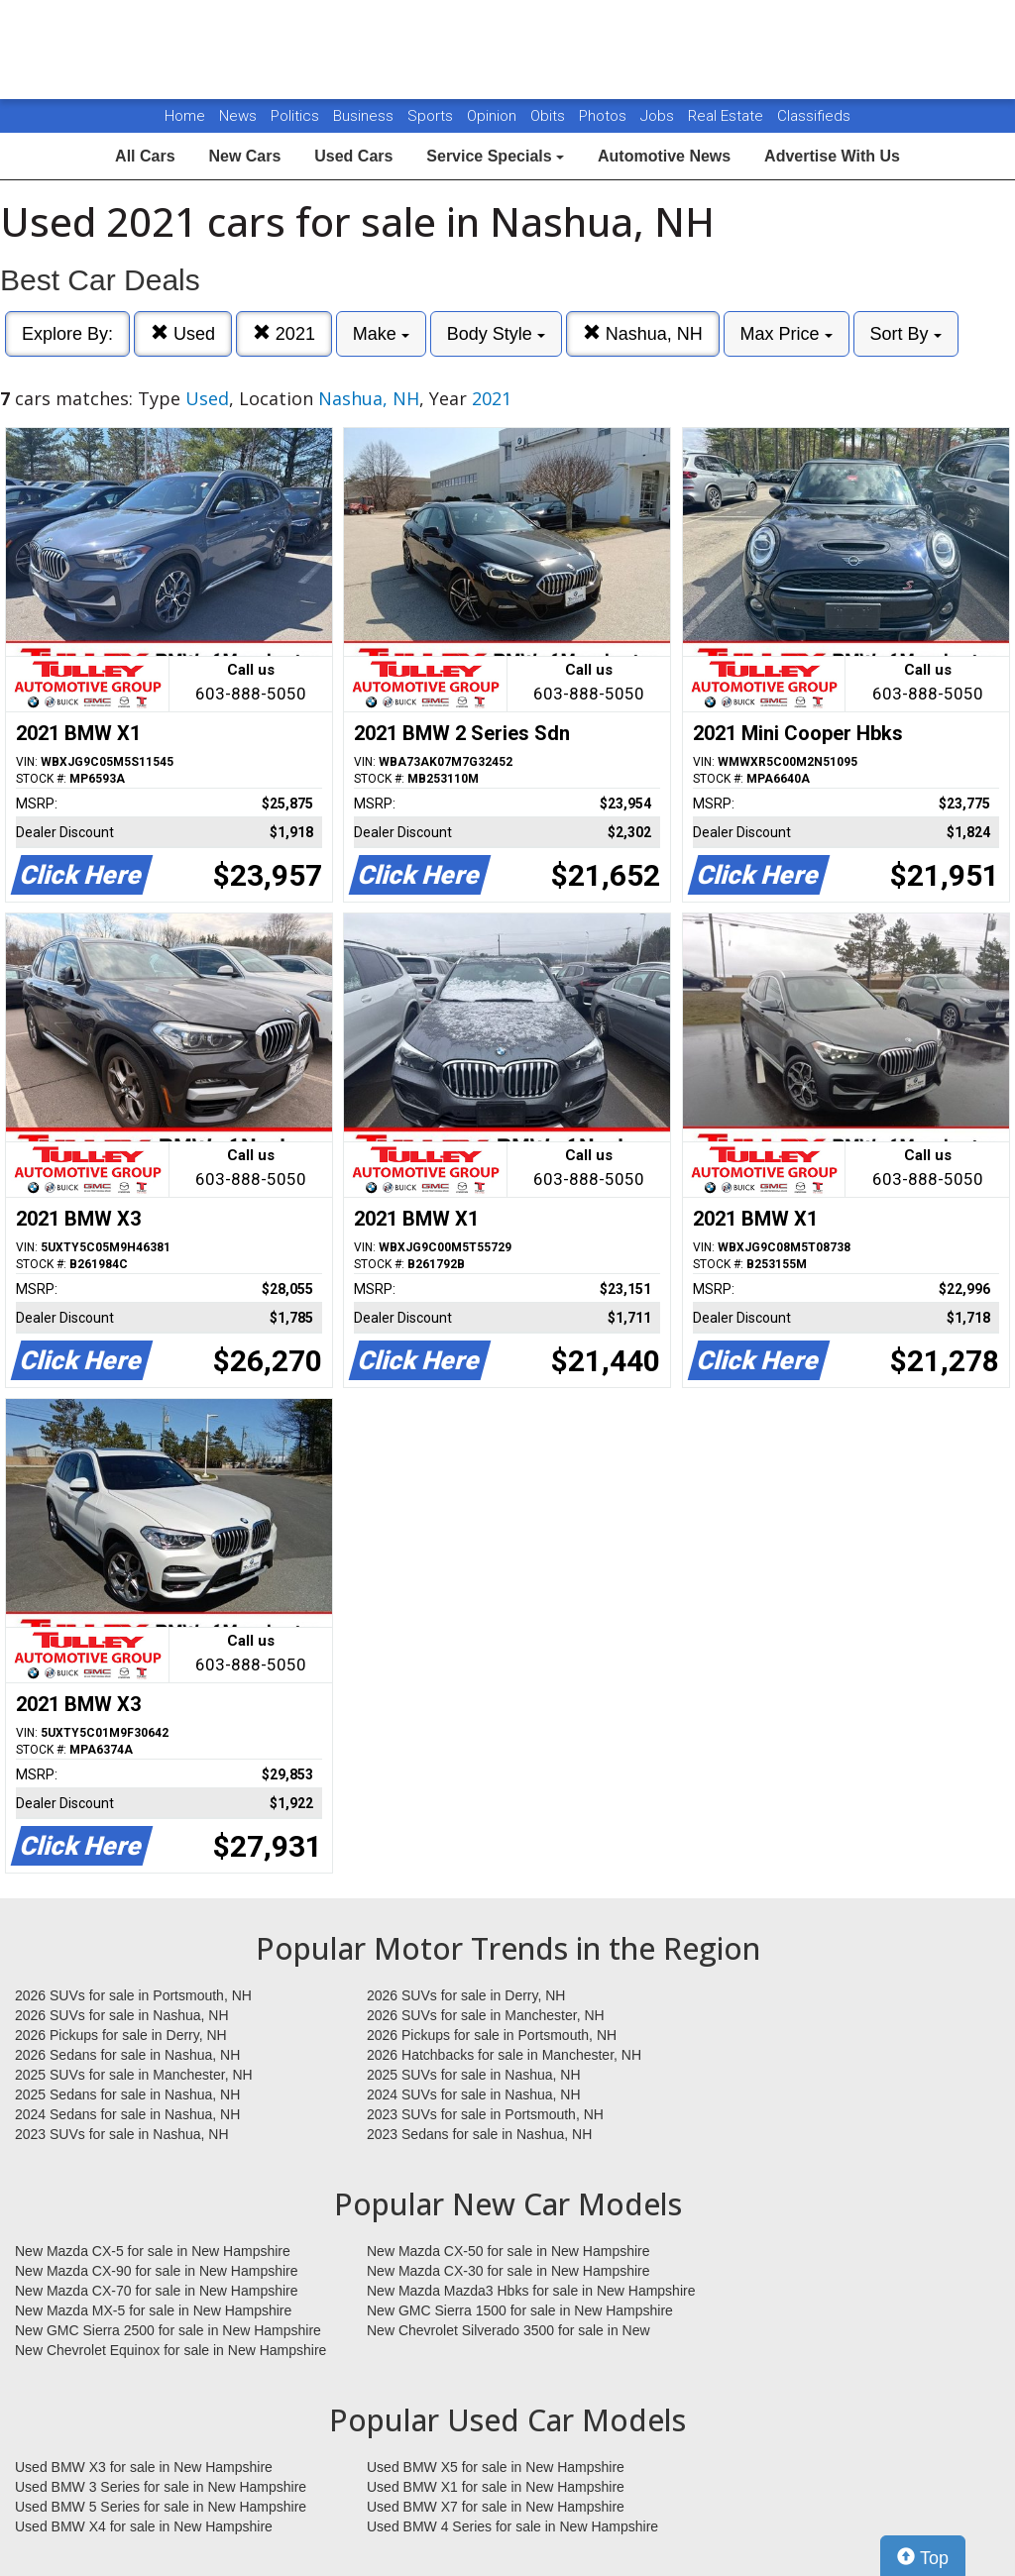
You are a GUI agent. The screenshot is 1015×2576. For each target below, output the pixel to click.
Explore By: (67, 334)
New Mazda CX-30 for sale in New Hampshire (508, 2271)
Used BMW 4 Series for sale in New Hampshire (512, 2526)
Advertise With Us (832, 156)
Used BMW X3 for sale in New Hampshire (144, 2467)
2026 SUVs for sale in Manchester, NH (486, 2015)
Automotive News (664, 156)
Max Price (786, 334)
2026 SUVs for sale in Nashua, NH (122, 2015)
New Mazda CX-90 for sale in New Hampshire (156, 2271)
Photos (604, 116)
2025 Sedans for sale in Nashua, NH (127, 2094)
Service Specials (495, 156)
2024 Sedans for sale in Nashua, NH (127, 2114)
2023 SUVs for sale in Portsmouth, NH (485, 2114)
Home (185, 116)
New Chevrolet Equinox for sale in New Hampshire (170, 2350)
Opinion (493, 116)
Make (381, 334)
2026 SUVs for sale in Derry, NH (466, 1995)
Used (183, 333)
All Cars (144, 156)
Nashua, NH (643, 333)
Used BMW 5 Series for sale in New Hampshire (160, 2507)
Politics (295, 116)
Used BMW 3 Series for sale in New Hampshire (160, 2487)
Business (365, 116)
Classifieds (813, 116)
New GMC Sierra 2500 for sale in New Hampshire (168, 2330)
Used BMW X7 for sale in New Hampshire (495, 2507)
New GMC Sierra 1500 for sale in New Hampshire (520, 2310)
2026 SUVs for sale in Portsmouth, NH (133, 1995)
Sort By (906, 334)
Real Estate (727, 116)
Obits (549, 116)
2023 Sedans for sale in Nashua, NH (479, 2134)
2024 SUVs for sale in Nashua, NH (474, 2094)
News (238, 116)
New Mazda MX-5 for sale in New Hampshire (153, 2310)
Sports (432, 116)
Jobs (659, 116)
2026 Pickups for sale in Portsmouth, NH (492, 2035)
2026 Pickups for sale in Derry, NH (121, 2035)
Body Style (496, 334)
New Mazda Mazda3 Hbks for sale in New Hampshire (531, 2291)
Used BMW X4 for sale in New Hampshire (144, 2526)
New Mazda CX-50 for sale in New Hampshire (508, 2251)
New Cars (244, 156)
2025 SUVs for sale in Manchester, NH (134, 2075)
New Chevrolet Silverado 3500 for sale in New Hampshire (508, 2331)
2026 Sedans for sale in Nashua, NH (127, 2055)
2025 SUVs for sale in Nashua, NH (474, 2075)
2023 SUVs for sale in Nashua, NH (122, 2134)
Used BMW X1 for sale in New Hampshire (495, 2487)
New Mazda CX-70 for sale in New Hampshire (156, 2291)
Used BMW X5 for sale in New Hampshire (495, 2467)
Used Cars (353, 156)
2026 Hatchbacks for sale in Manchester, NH (504, 2055)
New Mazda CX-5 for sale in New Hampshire (152, 2251)
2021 (284, 333)
